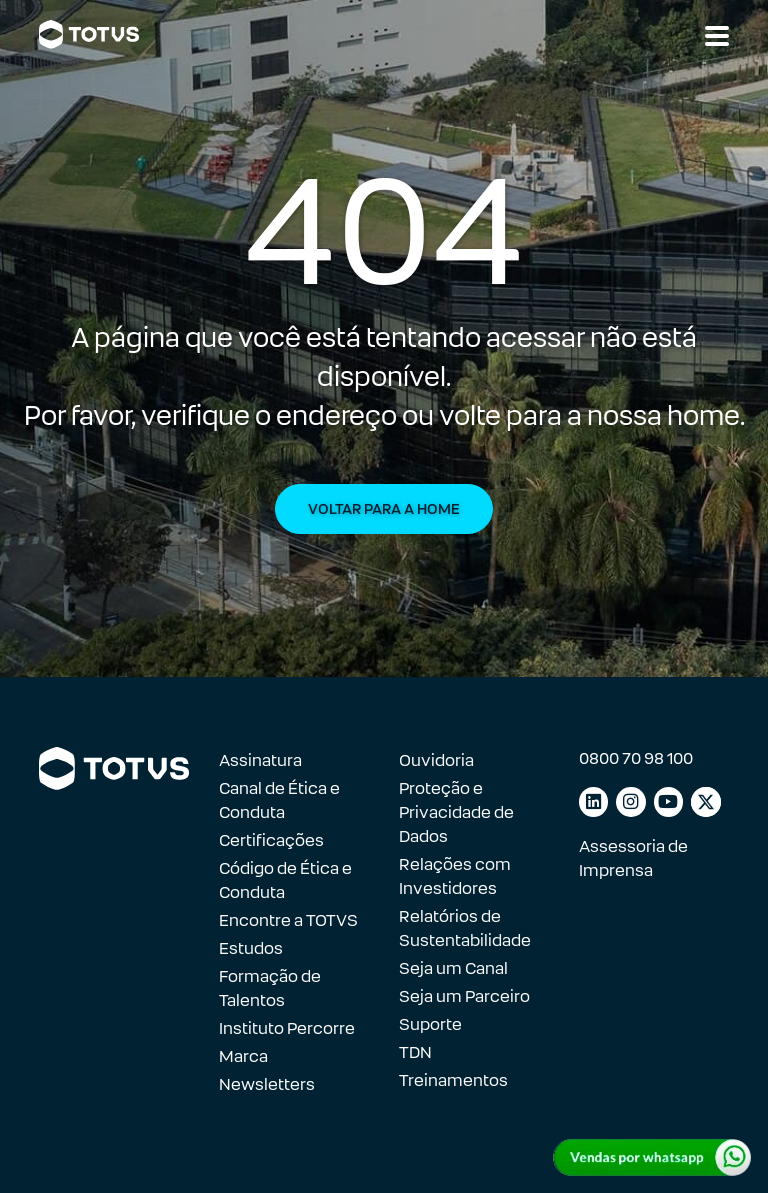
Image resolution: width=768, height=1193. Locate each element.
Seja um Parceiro (464, 996)
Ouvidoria (436, 760)
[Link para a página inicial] (89, 34)
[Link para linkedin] (593, 802)
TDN (415, 1052)
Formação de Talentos (270, 988)
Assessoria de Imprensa (633, 858)
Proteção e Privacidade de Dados (456, 812)
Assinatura (260, 760)
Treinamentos (453, 1080)
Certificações (271, 840)
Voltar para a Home (384, 509)
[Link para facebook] (706, 802)
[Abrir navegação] (717, 36)
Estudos (251, 948)
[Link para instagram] (630, 802)
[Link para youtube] (668, 802)
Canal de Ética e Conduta (279, 800)
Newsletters (267, 1084)
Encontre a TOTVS (288, 920)
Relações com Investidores (455, 876)
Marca (243, 1056)
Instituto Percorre (287, 1028)
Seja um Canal (453, 968)
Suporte (430, 1024)
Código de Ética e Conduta (285, 880)
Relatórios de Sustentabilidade (465, 928)
